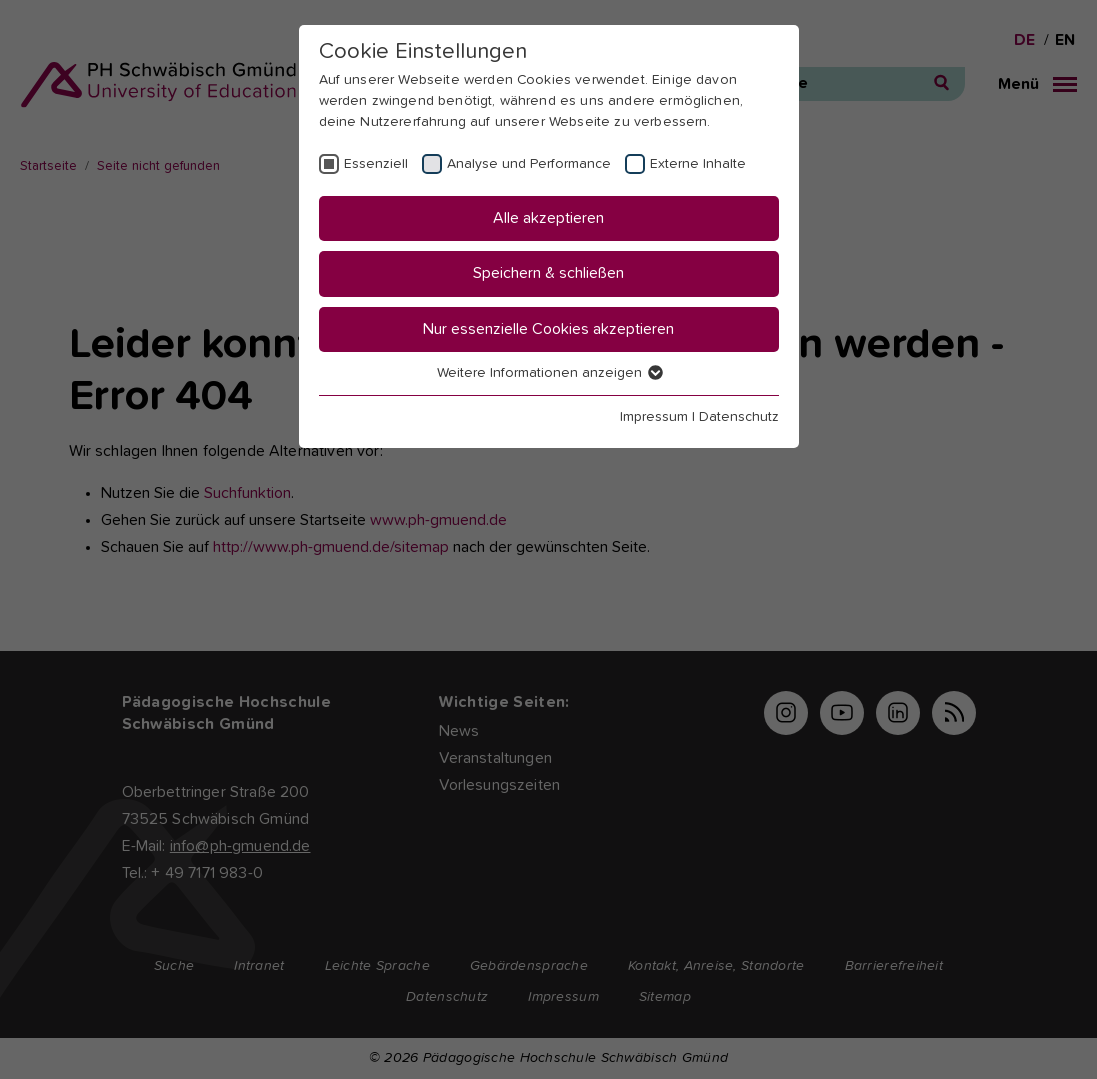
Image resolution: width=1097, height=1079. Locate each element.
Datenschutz (739, 417)
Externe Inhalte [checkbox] (698, 164)
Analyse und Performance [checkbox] (529, 164)
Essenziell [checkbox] (376, 164)
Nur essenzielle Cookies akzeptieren (548, 329)
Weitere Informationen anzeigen (549, 373)
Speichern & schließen (548, 273)
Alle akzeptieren (548, 218)
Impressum (654, 417)
